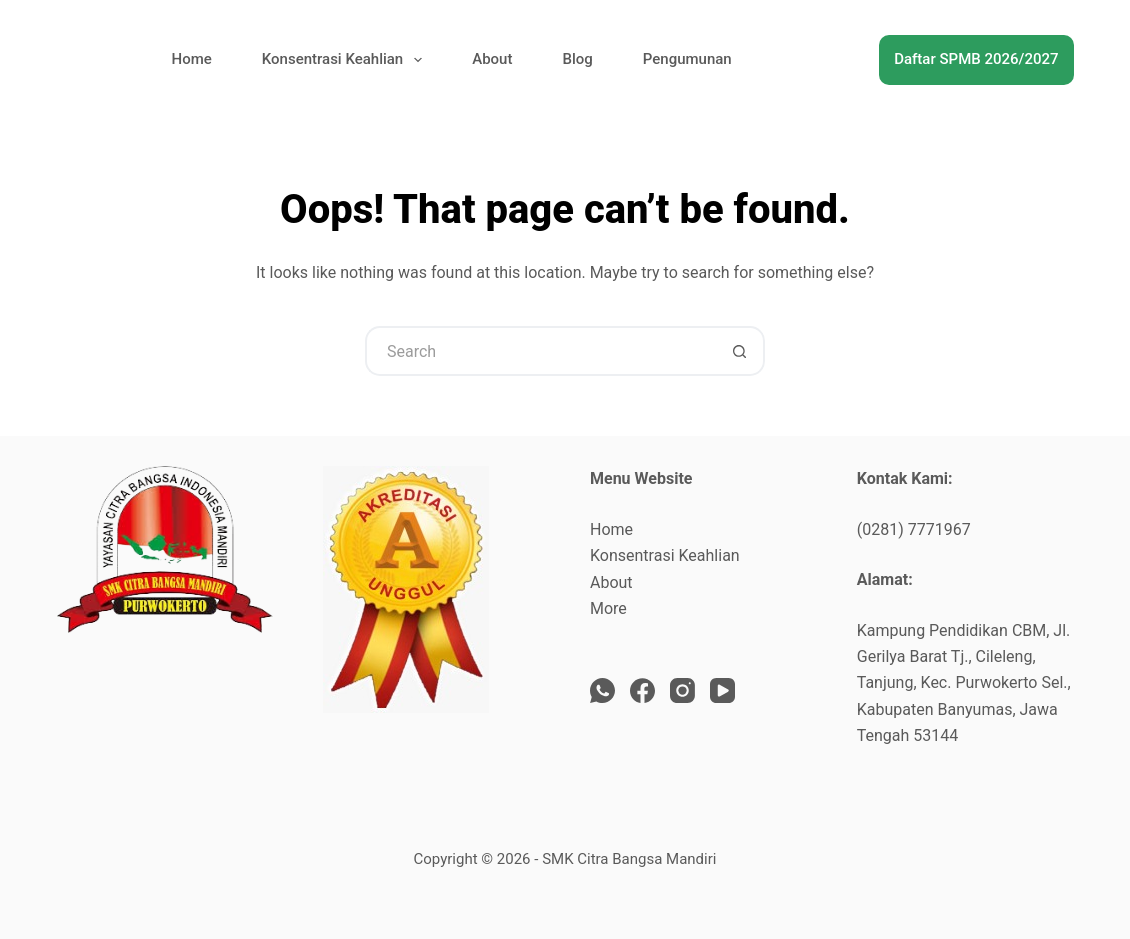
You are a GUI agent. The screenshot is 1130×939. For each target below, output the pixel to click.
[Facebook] (642, 690)
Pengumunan (687, 59)
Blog (577, 59)
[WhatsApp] (602, 690)
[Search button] (740, 351)
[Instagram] (682, 690)
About (492, 59)
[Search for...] (540, 351)
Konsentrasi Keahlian (346, 60)
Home (192, 59)
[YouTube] (722, 690)
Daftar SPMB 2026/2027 (976, 59)
